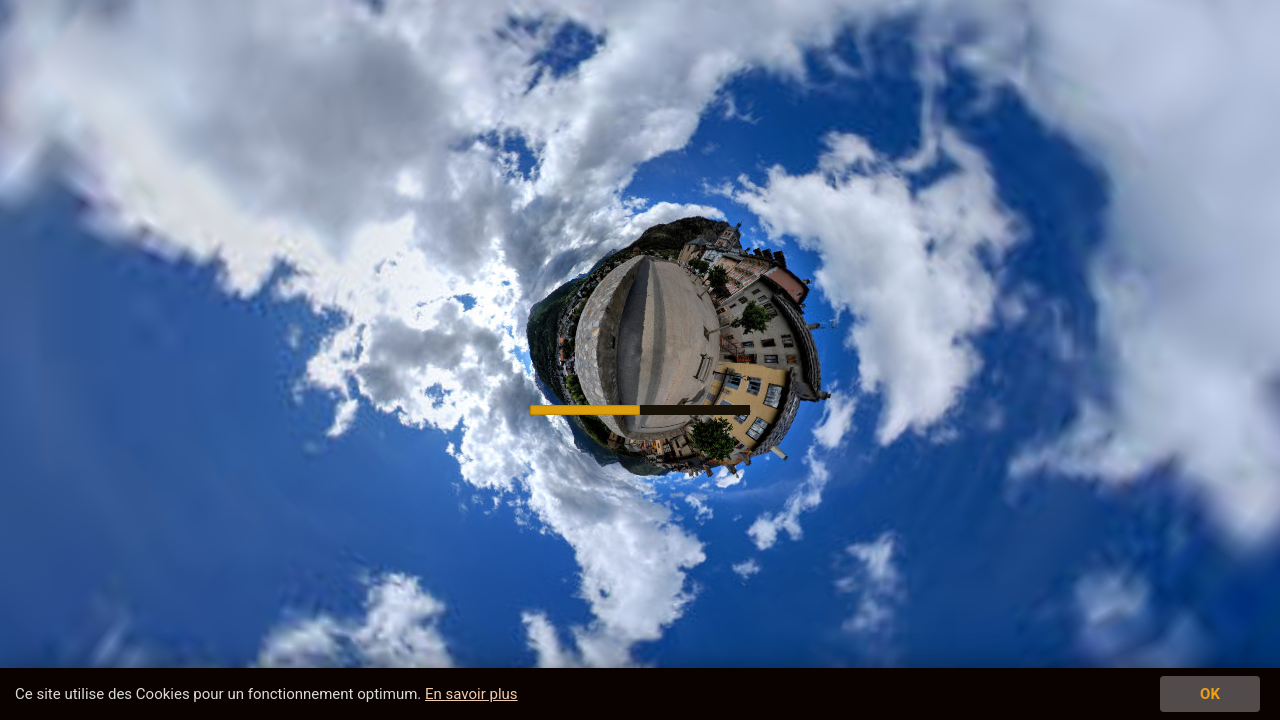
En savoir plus (471, 694)
